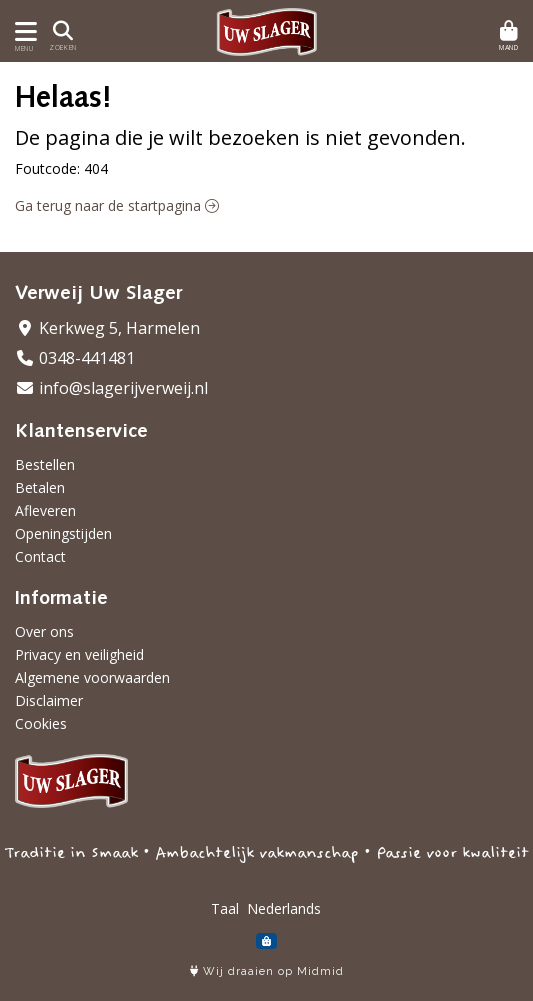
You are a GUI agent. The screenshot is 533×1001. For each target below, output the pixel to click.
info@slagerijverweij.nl (111, 388)
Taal (225, 908)
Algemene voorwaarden (92, 677)
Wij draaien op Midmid (267, 971)
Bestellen (45, 464)
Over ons (44, 631)
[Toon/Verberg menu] (22, 31)
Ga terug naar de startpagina (117, 205)
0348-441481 (75, 358)
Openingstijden (63, 533)
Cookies (41, 723)
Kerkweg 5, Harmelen (107, 328)
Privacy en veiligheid (79, 654)
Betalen (40, 487)
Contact (40, 556)
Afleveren (45, 510)
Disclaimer (49, 700)
